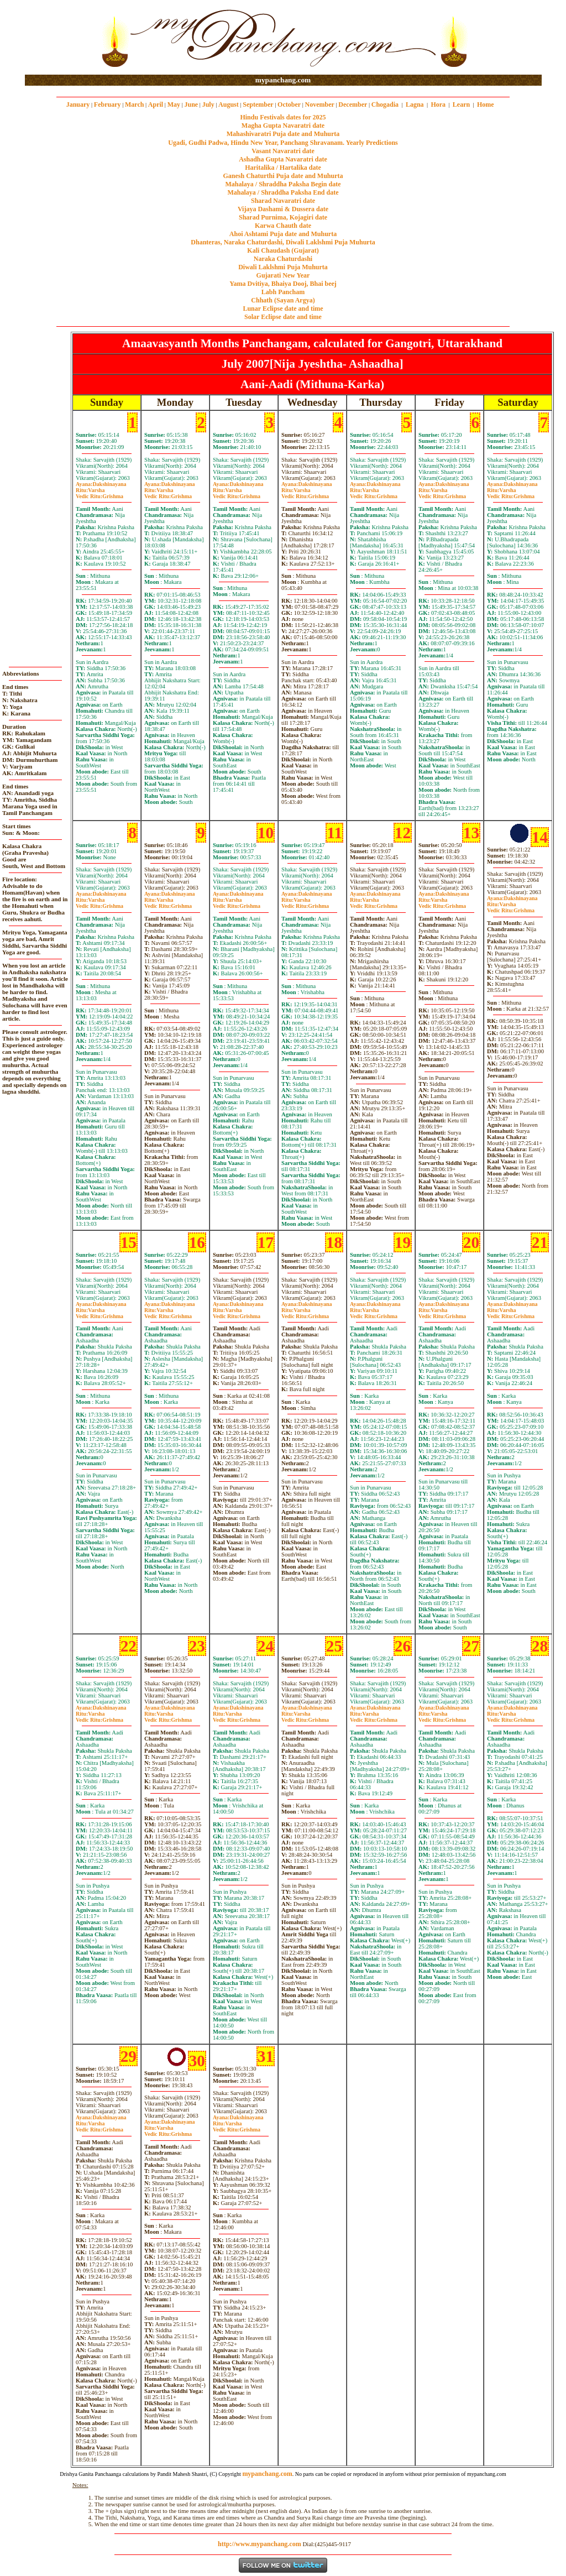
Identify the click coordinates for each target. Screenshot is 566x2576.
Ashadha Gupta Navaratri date (283, 159)
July (208, 104)
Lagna (415, 104)
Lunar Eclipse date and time (283, 308)
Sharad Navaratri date (283, 201)
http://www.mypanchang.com (259, 2544)
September (258, 104)
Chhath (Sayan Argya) (283, 300)
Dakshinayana (101, 484)
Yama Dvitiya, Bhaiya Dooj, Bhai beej (283, 284)
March (134, 104)
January (78, 104)
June (191, 104)
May (173, 104)
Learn (461, 104)
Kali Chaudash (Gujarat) (282, 250)
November (319, 104)
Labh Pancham (283, 292)
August (228, 104)
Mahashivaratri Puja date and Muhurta (283, 134)
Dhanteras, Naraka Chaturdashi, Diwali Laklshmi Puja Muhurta (283, 242)
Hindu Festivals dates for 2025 (283, 117)
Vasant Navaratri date (283, 151)
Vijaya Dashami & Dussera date (283, 209)
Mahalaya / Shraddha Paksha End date (282, 192)
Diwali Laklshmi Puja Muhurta (283, 267)
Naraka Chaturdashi (283, 259)
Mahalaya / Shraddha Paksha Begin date (282, 184)
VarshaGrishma (99, 493)
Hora (438, 104)
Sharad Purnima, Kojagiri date (283, 217)
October (289, 104)
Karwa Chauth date (283, 225)
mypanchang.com (283, 80)
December (352, 104)
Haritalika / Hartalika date (283, 167)
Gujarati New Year (283, 275)
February (107, 104)
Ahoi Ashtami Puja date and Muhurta (283, 234)
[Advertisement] (60, 37)
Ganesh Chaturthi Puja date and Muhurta (283, 176)
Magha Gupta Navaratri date (283, 125)
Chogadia (385, 104)
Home (485, 104)
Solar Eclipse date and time (283, 317)
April (155, 104)
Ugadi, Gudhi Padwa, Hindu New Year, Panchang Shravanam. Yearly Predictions (283, 143)
